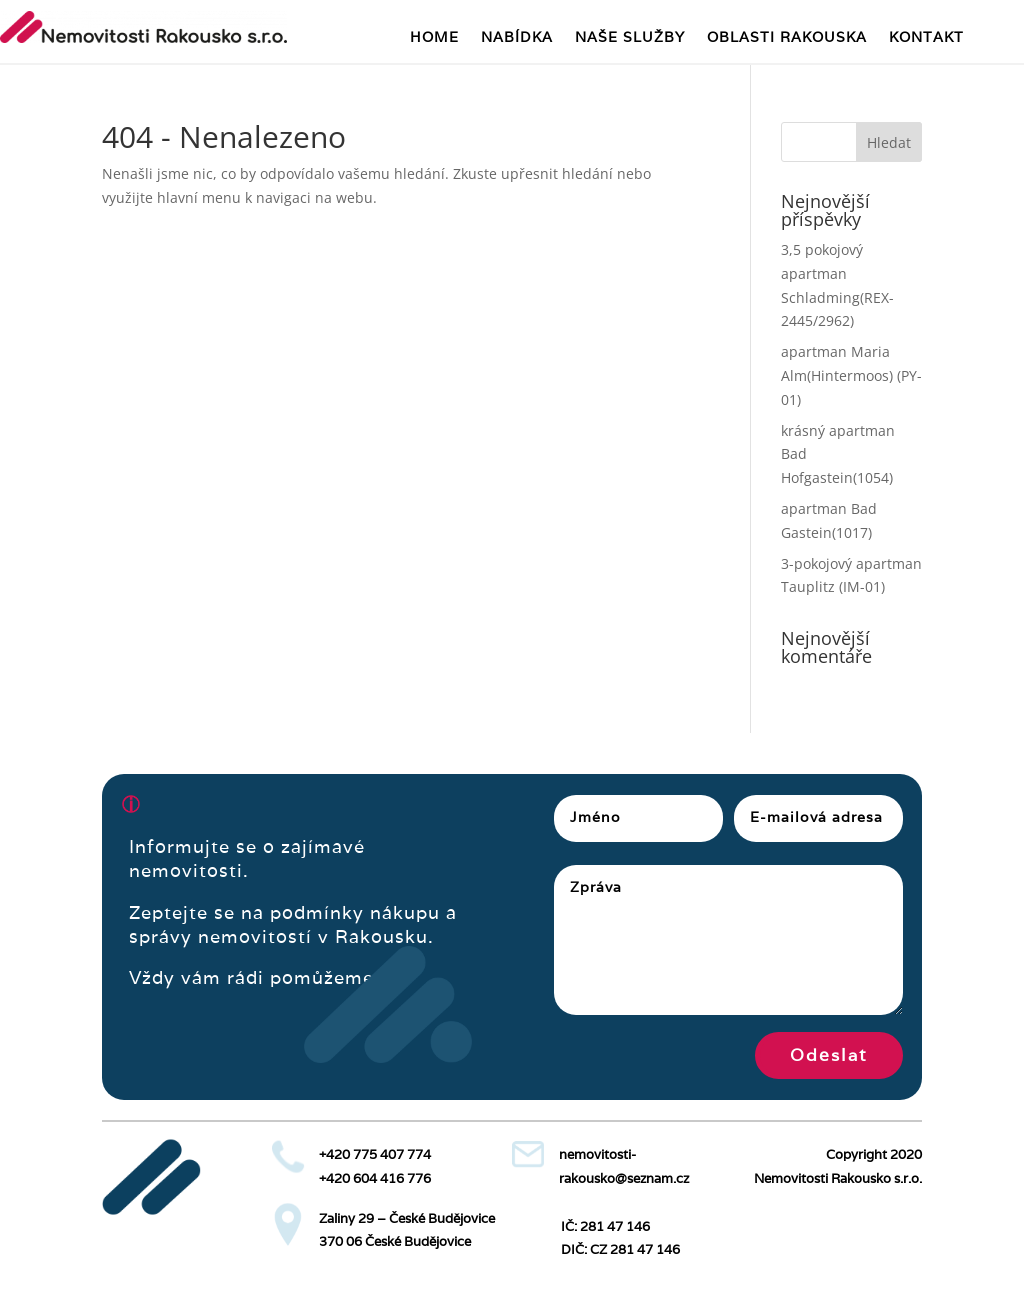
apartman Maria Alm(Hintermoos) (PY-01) (851, 375)
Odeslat (829, 1055)
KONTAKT (926, 38)
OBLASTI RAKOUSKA (787, 38)
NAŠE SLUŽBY (630, 38)
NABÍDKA (517, 38)
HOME (434, 38)
